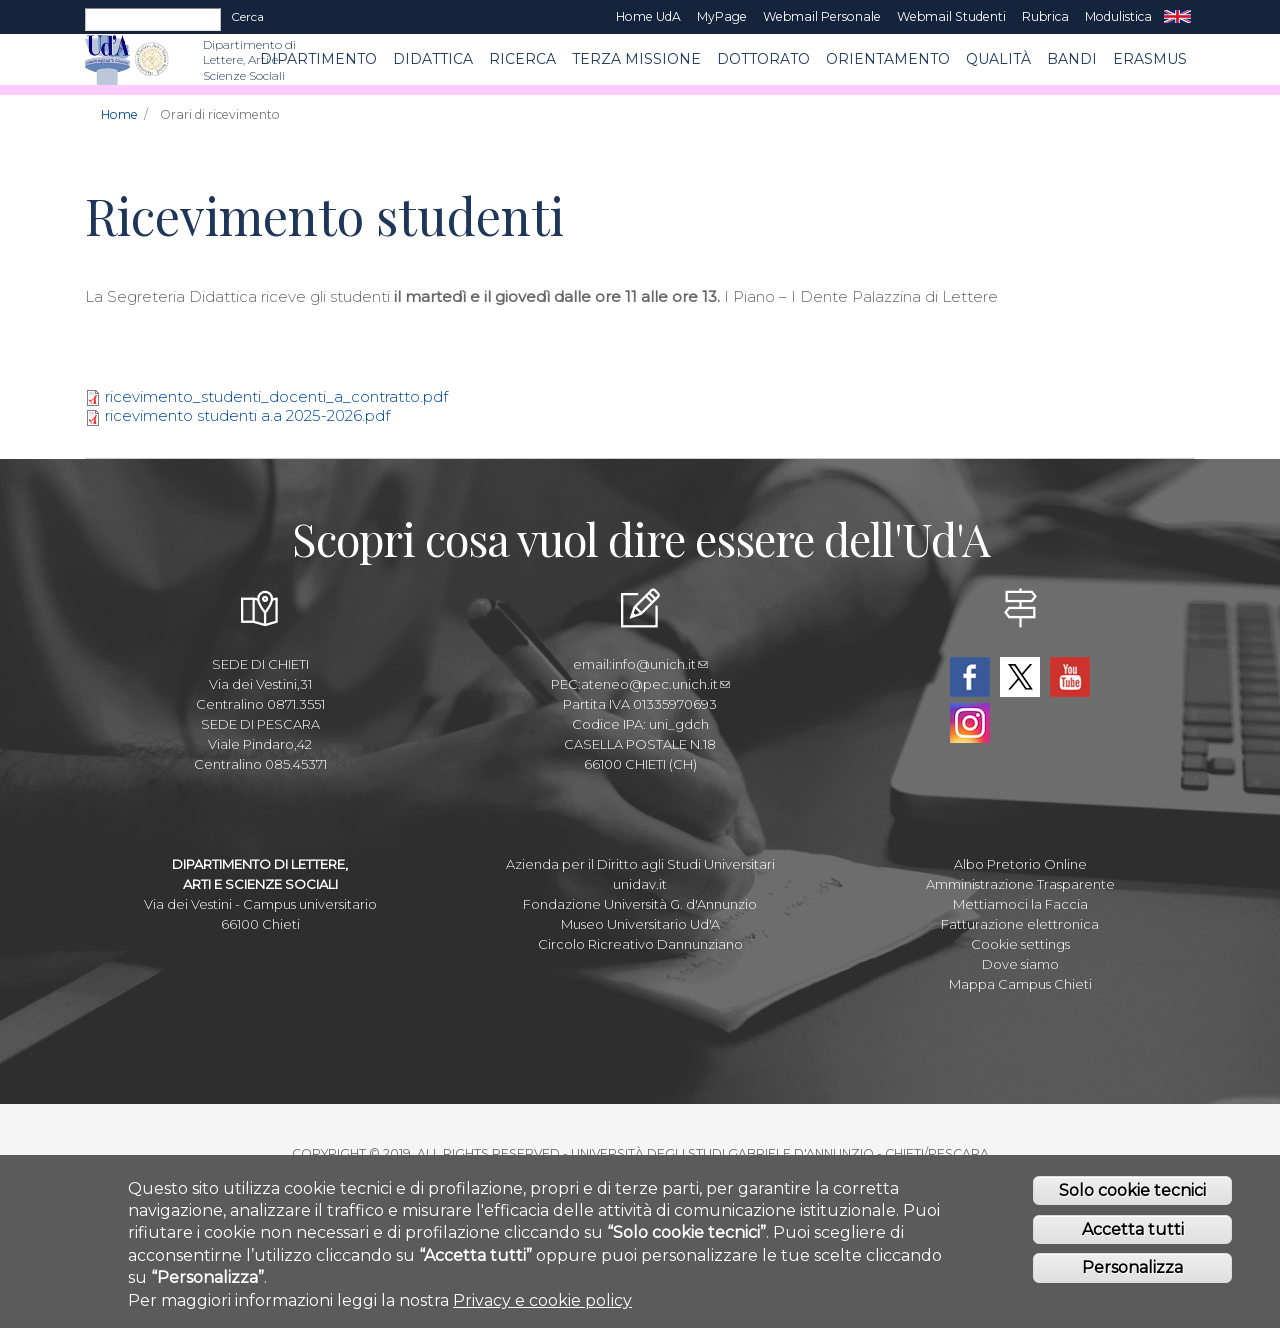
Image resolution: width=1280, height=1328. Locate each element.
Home (119, 114)
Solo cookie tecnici (1132, 1192)
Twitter (1020, 677)
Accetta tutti (1133, 1231)
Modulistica (1118, 16)
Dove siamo (1020, 964)
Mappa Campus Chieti (1020, 984)
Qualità (998, 59)
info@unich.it (660, 664)
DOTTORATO (763, 59)
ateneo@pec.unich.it (655, 684)
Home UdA (648, 16)
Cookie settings (1020, 944)
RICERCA (522, 59)
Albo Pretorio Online (1020, 864)
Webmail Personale (822, 16)
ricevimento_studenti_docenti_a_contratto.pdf (276, 396)
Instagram (970, 723)
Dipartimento (318, 59)
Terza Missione (636, 59)
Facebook (970, 677)
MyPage (722, 16)
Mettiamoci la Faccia (1020, 904)
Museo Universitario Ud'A (640, 924)
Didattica (433, 59)
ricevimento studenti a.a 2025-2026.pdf (247, 415)
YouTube (1070, 677)
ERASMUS (1150, 59)
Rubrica (1045, 16)
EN (1177, 17)
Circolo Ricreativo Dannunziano (640, 944)
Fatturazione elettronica (1020, 924)
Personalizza (1132, 1270)
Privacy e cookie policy (542, 1302)
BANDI (1072, 59)
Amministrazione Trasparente (1020, 884)
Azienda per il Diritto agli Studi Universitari (640, 864)
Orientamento (888, 59)
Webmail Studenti (951, 16)
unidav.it (640, 884)
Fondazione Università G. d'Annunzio (640, 904)
